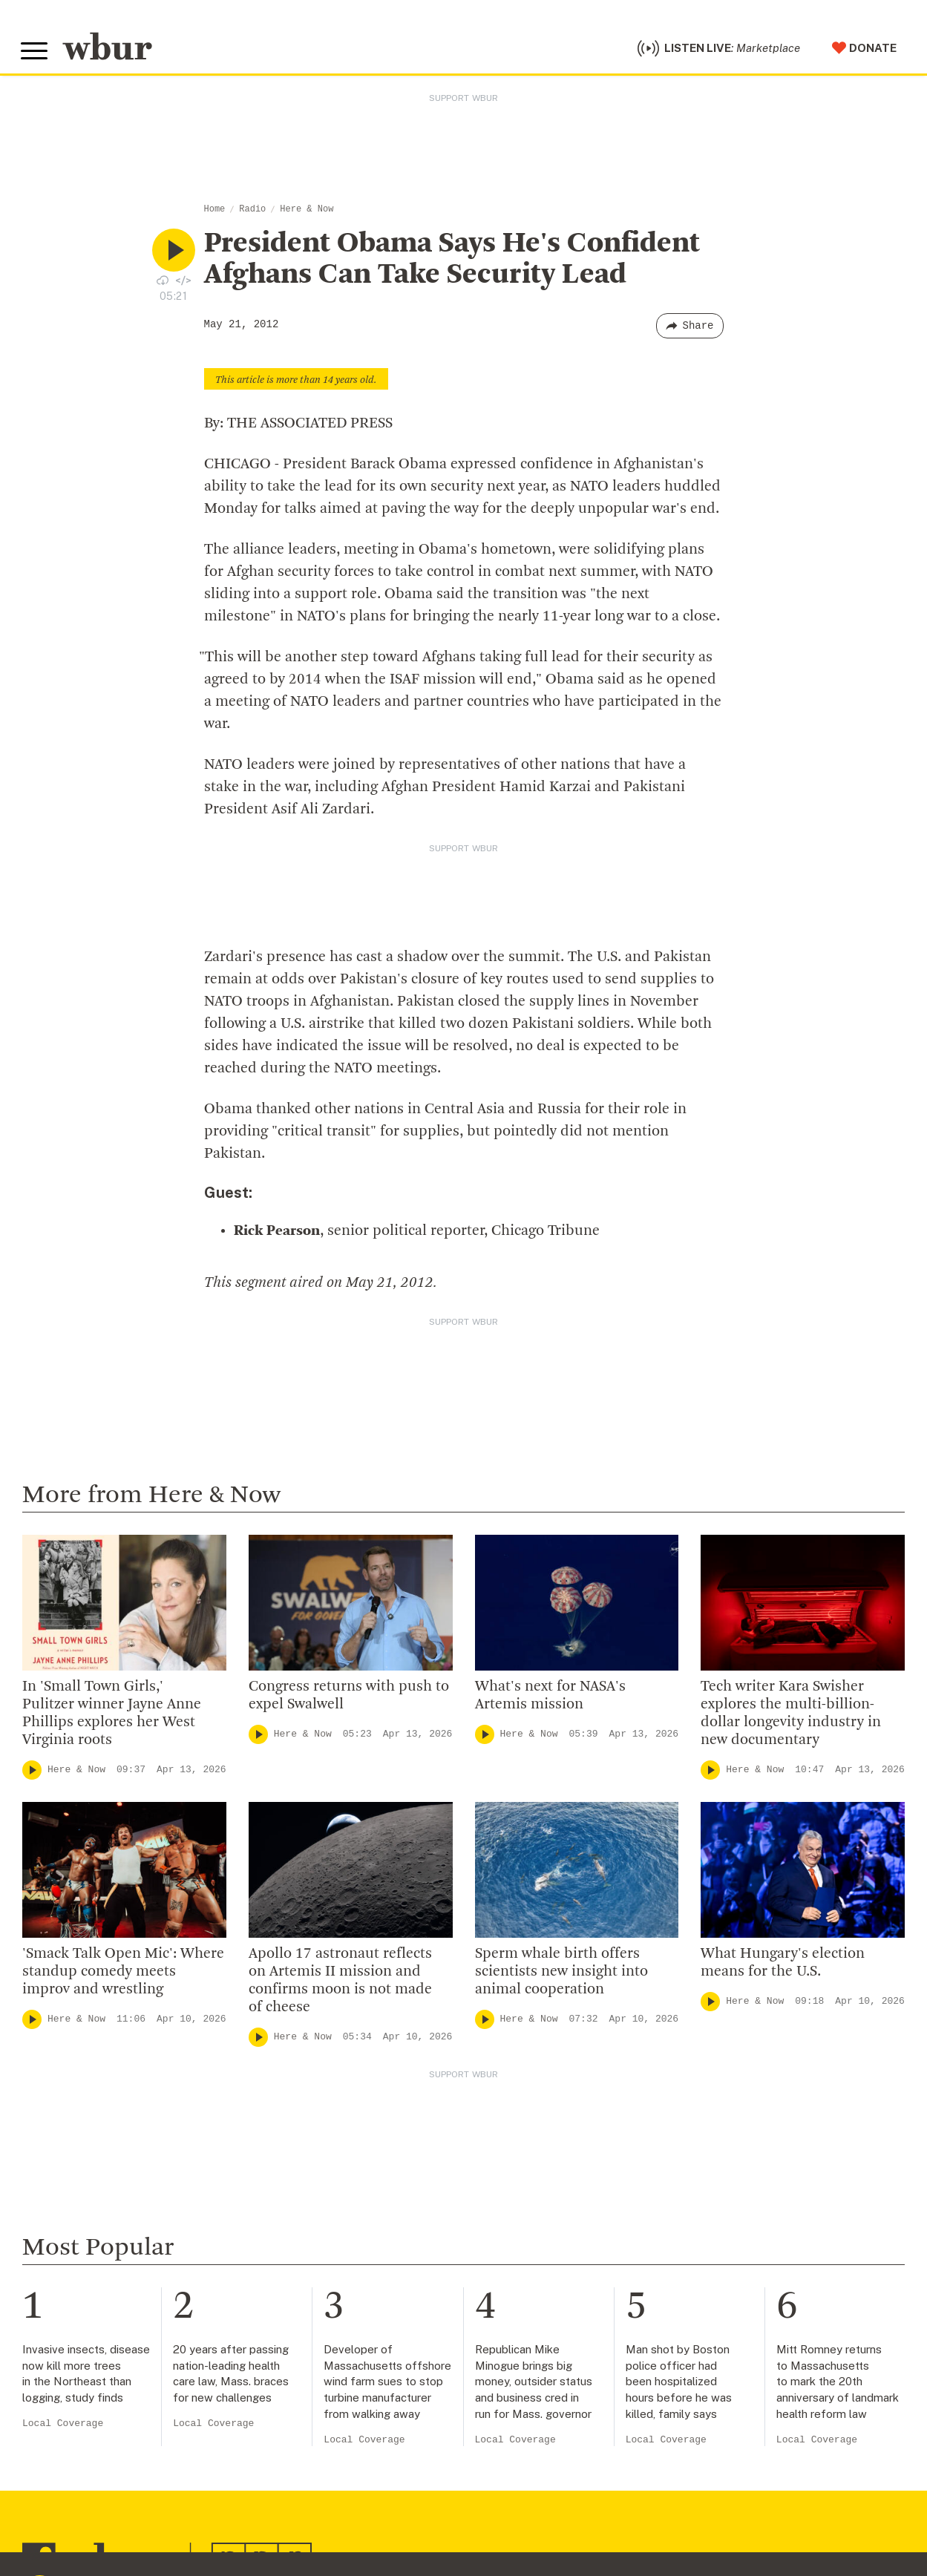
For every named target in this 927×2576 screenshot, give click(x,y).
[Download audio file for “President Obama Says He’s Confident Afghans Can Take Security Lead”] (162, 283)
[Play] (32, 1773)
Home (215, 213)
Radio (252, 213)
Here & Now (306, 213)
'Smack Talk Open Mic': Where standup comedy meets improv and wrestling (123, 1976)
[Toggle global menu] (35, 53)
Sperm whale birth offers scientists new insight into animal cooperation (561, 1976)
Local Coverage (62, 2427)
